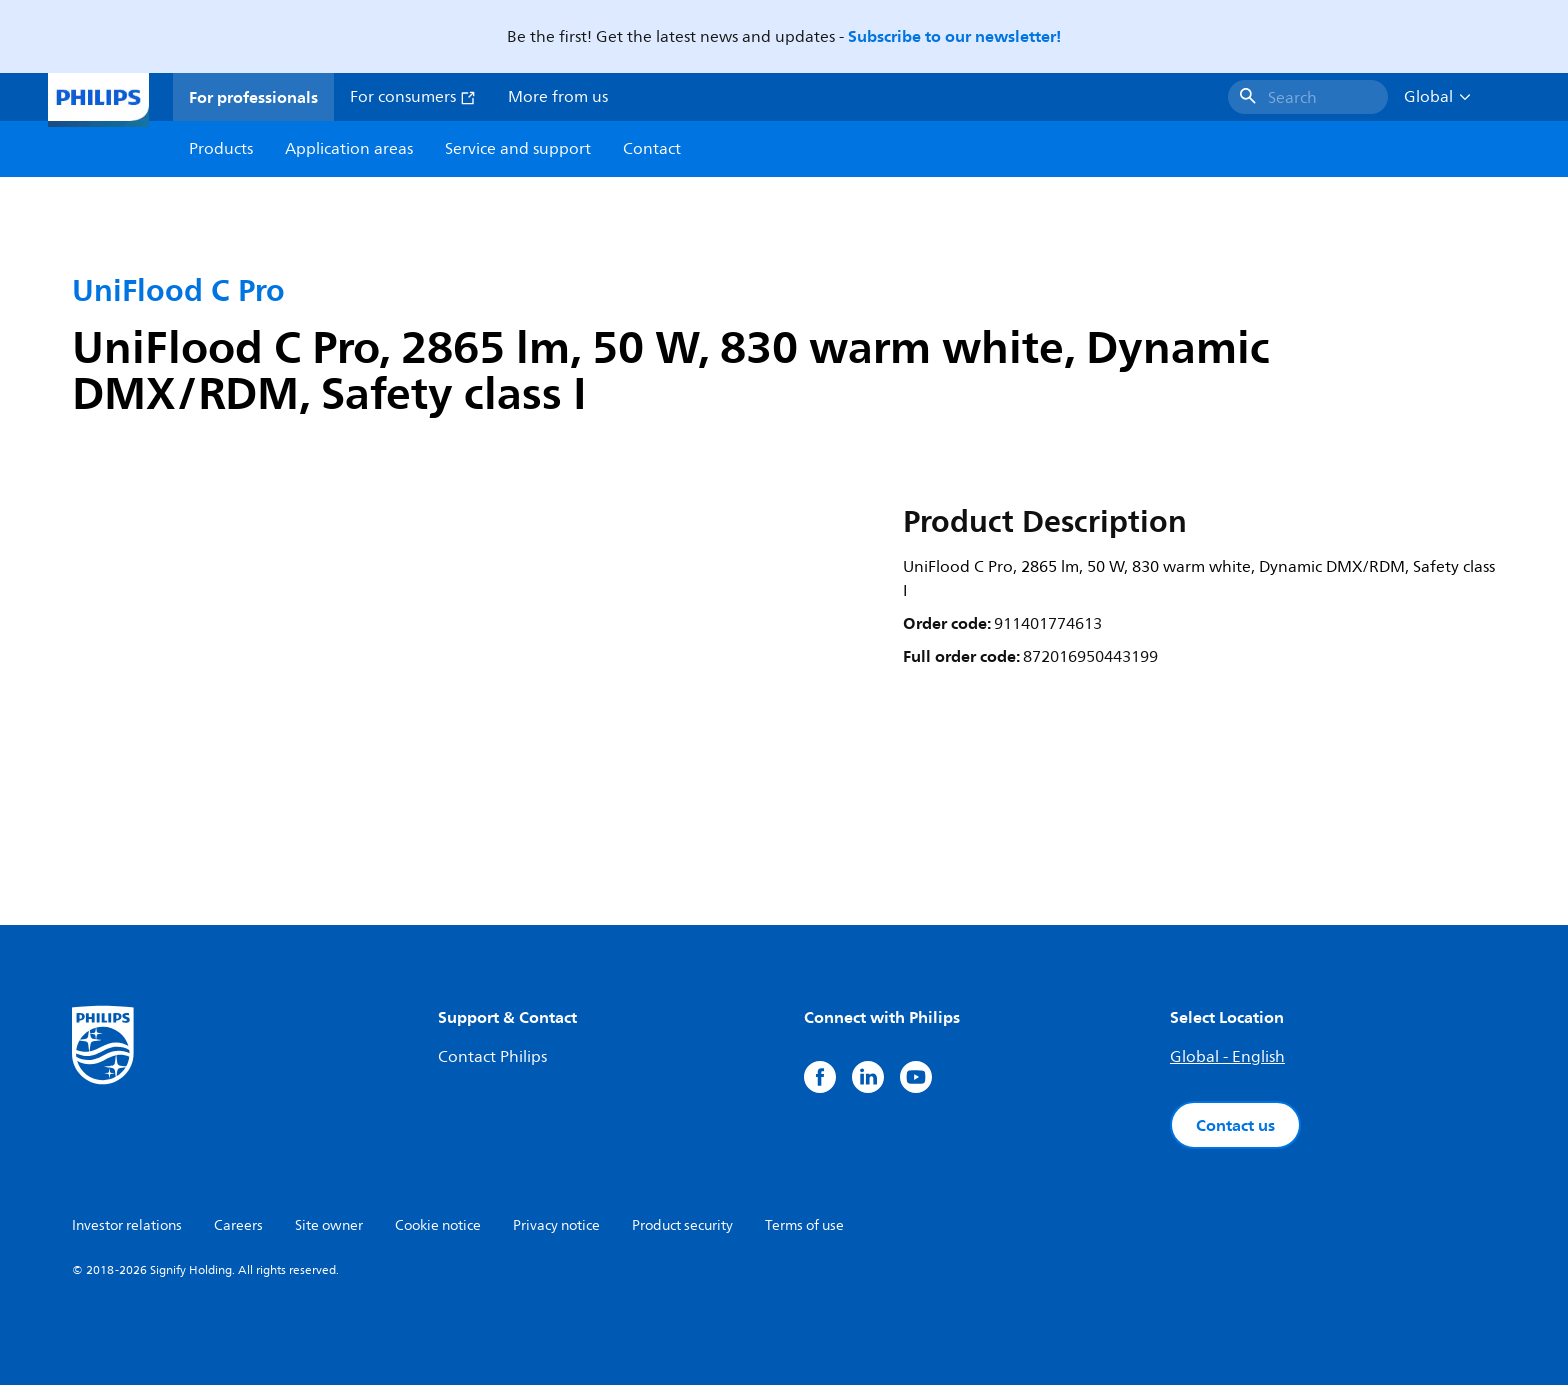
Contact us (1235, 1125)
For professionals (253, 97)
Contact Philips (492, 1057)
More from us (558, 97)
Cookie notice (438, 1225)
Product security (682, 1225)
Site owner (329, 1225)
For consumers (413, 97)
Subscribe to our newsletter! (954, 36)
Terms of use (804, 1225)
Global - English (1227, 1057)
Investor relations (127, 1225)
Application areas (349, 149)
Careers (238, 1225)
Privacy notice (556, 1225)
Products (221, 149)
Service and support (518, 149)
